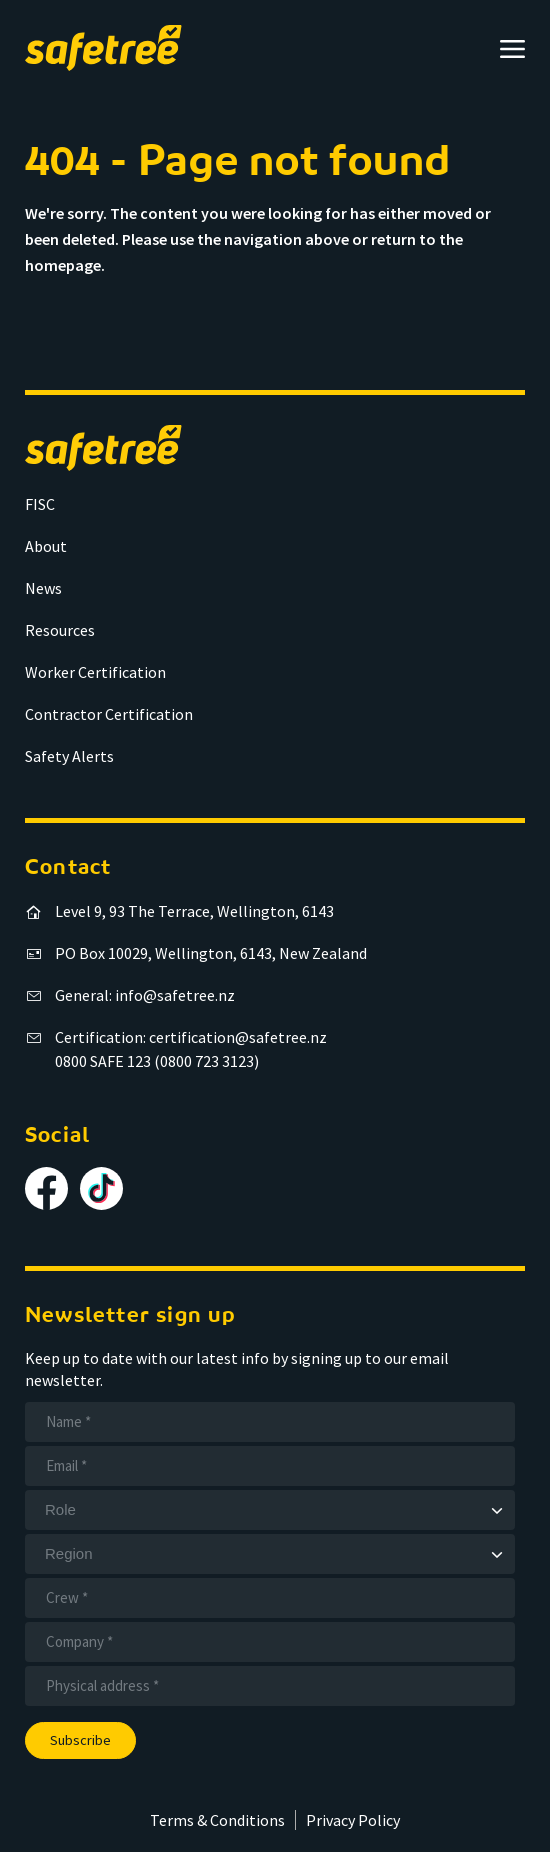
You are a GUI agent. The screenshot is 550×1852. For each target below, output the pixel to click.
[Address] (270, 1686)
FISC (40, 504)
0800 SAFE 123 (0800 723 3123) (157, 1061)
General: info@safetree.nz (145, 995)
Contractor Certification (109, 714)
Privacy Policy (353, 1820)
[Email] (270, 1466)
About (46, 546)
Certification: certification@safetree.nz (191, 1037)
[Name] (270, 1422)
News (43, 588)
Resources (60, 630)
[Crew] (270, 1598)
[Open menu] (512, 48)
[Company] (270, 1642)
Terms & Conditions (217, 1820)
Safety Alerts (69, 756)
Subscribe (80, 1740)
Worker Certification (95, 672)
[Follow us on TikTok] (101, 1188)
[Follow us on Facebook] (46, 1188)
